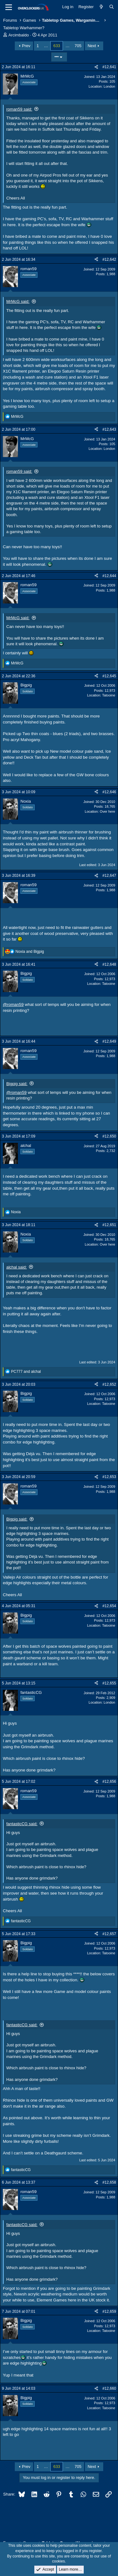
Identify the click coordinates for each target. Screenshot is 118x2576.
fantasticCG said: (21, 1823)
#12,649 (109, 1041)
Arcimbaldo (18, 35)
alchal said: (16, 1267)
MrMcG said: (18, 301)
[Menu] (8, 7)
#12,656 (109, 1781)
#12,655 (109, 1683)
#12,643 (109, 429)
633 (56, 45)
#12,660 (109, 2388)
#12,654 (109, 1606)
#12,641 (109, 67)
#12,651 (109, 1225)
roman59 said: (19, 109)
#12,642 (109, 259)
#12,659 (109, 2311)
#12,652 (109, 1384)
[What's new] (101, 7)
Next (91, 45)
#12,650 (109, 1136)
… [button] (46, 45)
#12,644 (109, 576)
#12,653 (109, 1477)
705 (78, 45)
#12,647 (109, 875)
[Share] (96, 67)
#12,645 (109, 676)
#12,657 (109, 1934)
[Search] (111, 7)
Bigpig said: (16, 1083)
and (29, 951)
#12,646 (109, 792)
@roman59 (13, 1004)
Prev (26, 45)
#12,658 (109, 2182)
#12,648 (109, 964)
